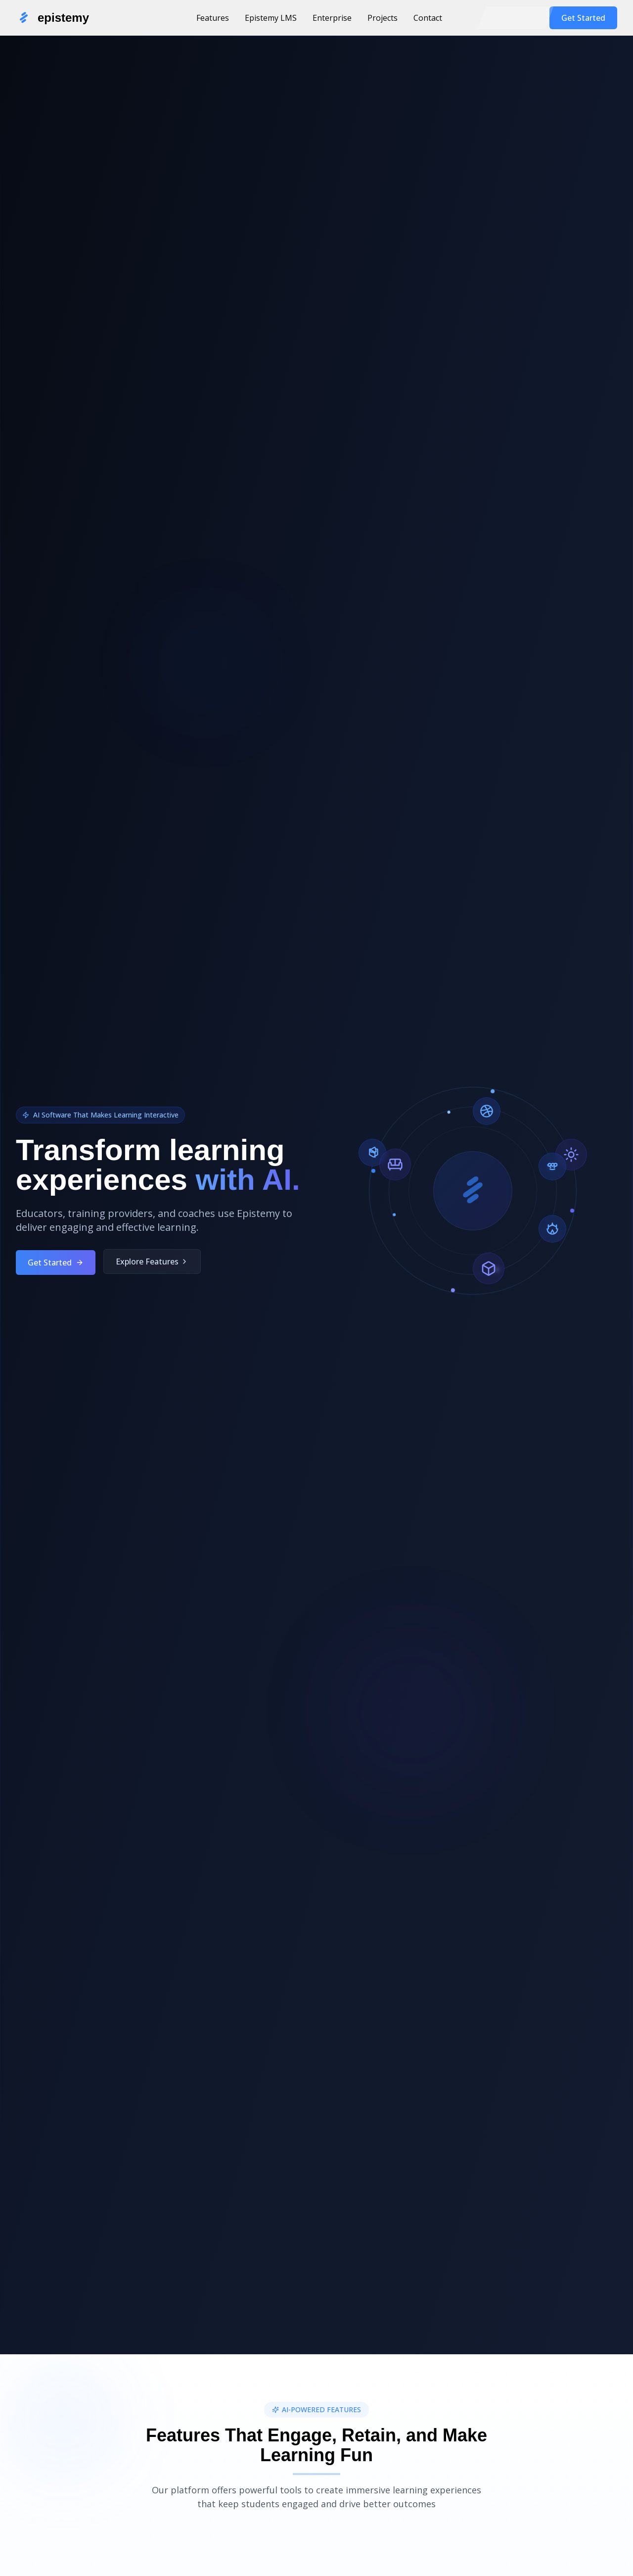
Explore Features (152, 1272)
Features (212, 17)
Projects (382, 17)
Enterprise (332, 17)
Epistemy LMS (271, 17)
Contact (427, 17)
